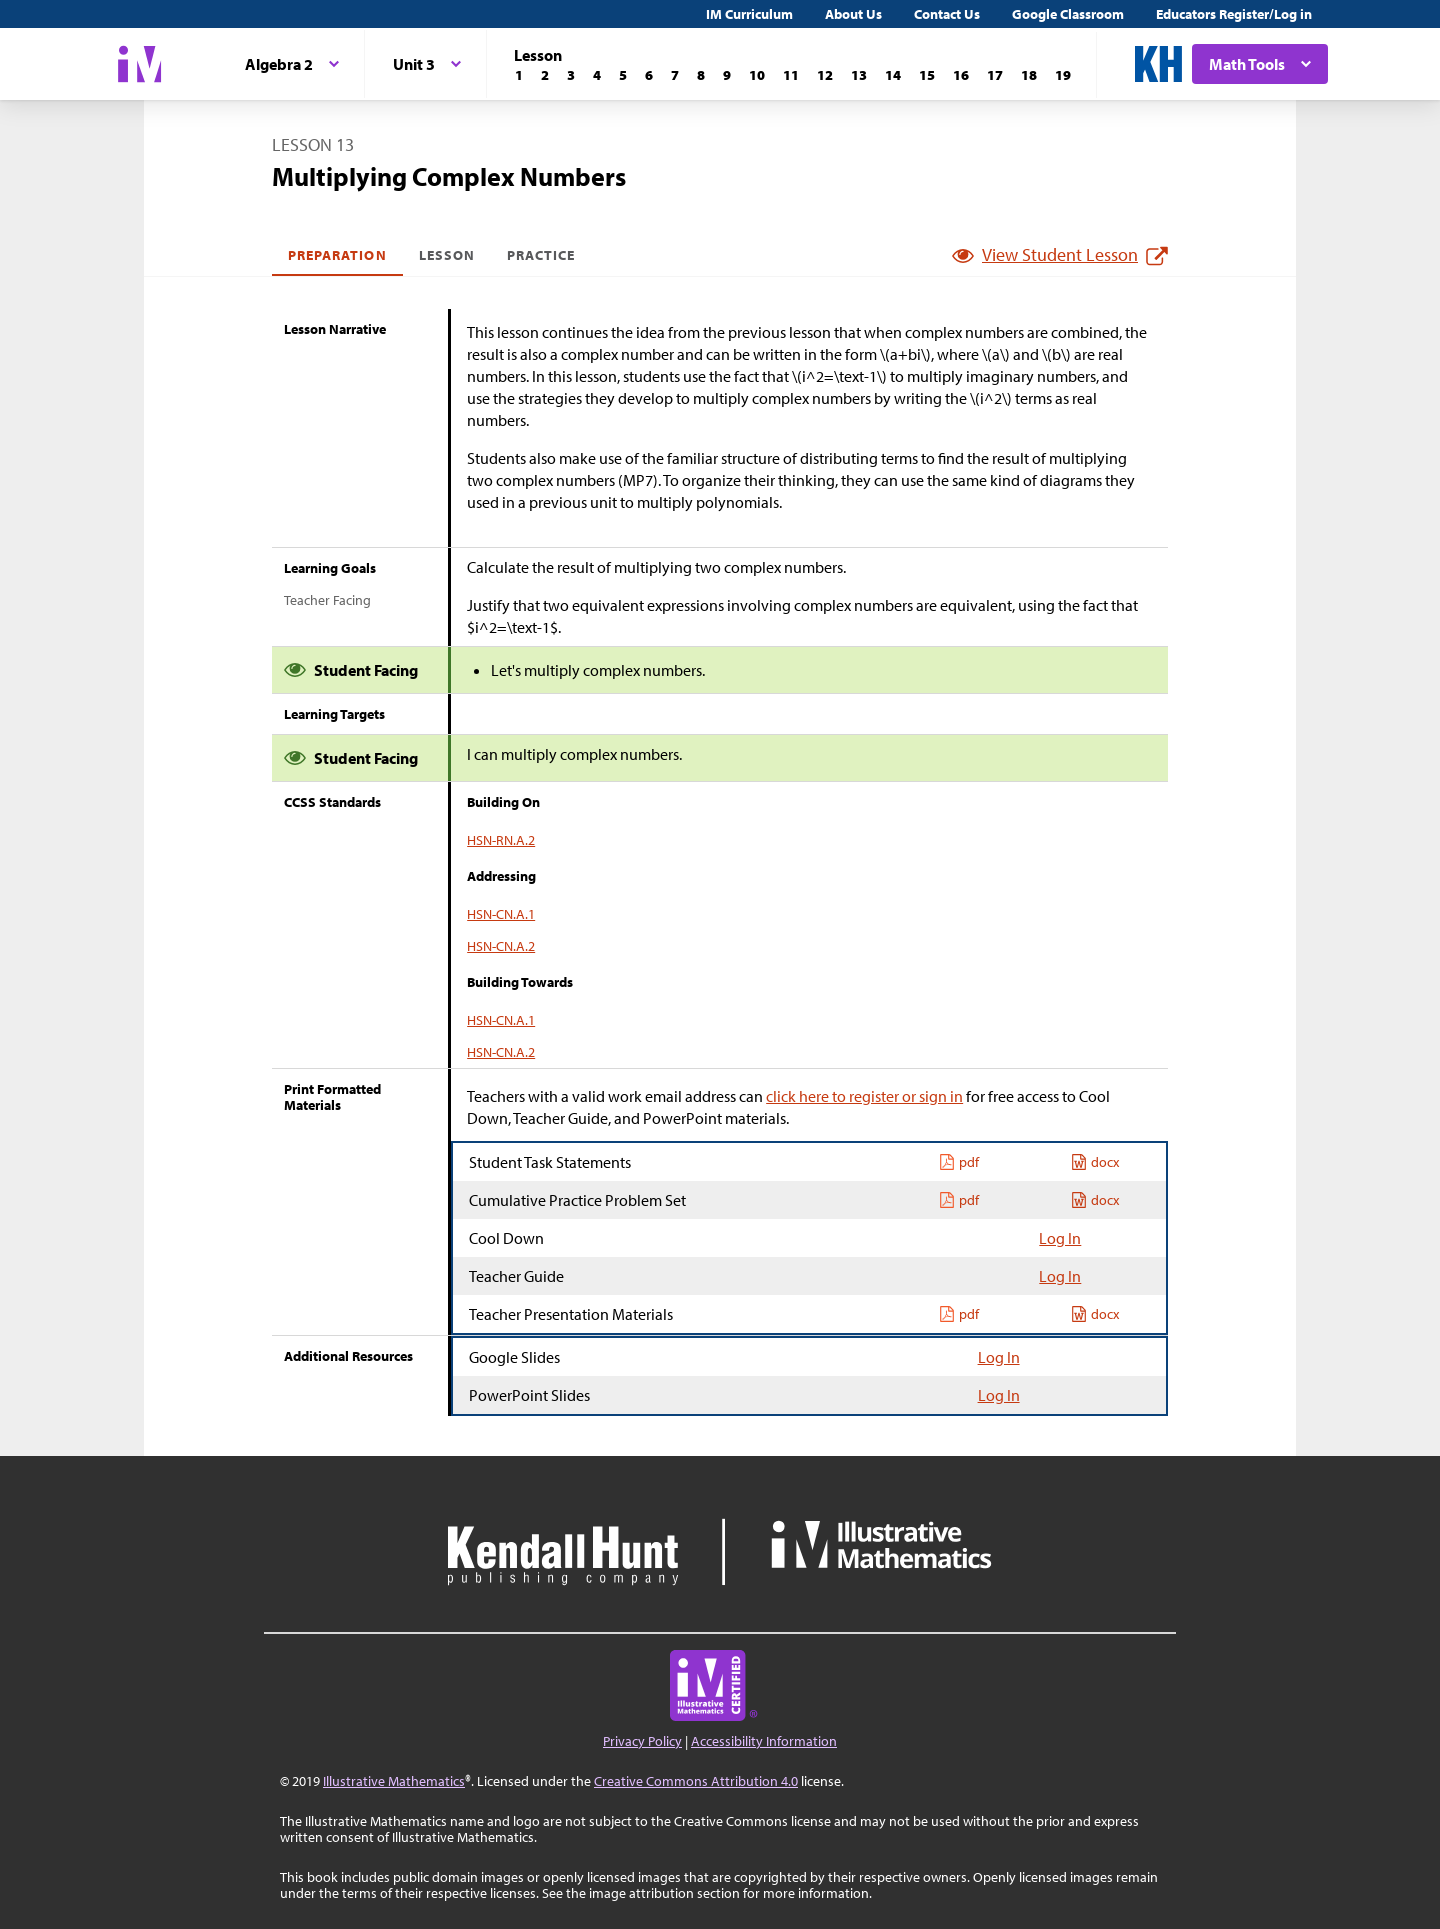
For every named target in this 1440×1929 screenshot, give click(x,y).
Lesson (447, 255)
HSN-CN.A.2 (501, 946)
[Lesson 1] (519, 75)
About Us (853, 14)
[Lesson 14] (893, 75)
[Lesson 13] (859, 75)
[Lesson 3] (571, 75)
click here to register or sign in (864, 1096)
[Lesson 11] (791, 75)
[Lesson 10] (757, 75)
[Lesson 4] (597, 75)
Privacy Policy (642, 1741)
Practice (541, 255)
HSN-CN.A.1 (501, 914)
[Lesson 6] (649, 75)
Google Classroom (1068, 14)
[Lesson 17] (995, 75)
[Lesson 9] (727, 75)
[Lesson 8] (701, 75)
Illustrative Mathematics (394, 1781)
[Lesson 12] (825, 75)
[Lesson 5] (623, 75)
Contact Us (947, 14)
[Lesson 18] (1029, 75)
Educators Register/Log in (1234, 14)
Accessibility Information (764, 1741)
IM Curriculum (749, 14)
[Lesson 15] (927, 75)
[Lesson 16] (961, 75)
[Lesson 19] (1063, 75)
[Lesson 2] (545, 75)
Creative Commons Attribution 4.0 (696, 1781)
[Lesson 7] (675, 75)
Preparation (337, 255)
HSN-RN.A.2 (501, 840)
